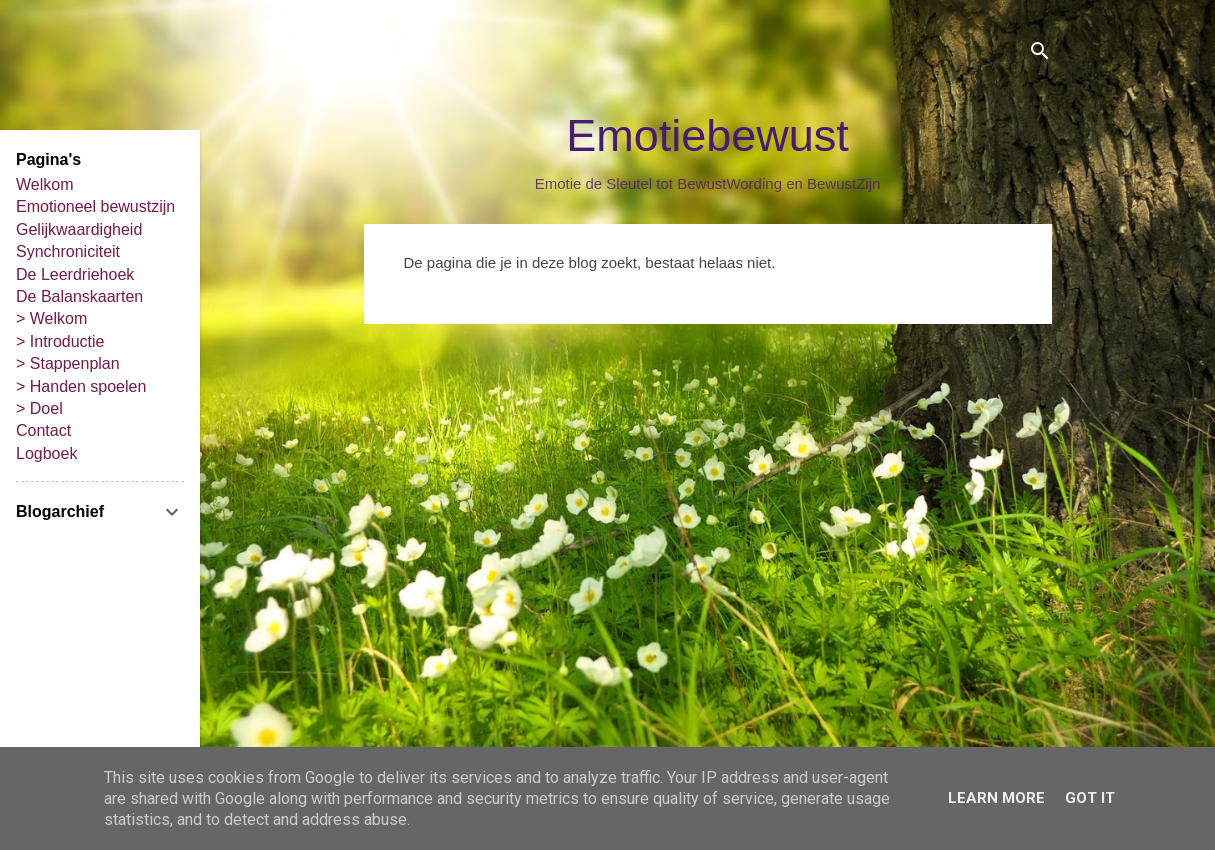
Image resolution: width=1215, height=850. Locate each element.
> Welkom (51, 318)
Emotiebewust (707, 135)
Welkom (45, 184)
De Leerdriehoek (75, 274)
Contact (43, 430)
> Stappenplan (68, 363)
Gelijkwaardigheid (79, 229)
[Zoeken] (1040, 54)
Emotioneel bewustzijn (95, 206)
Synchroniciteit (68, 251)
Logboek (46, 453)
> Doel (39, 408)
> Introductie (60, 341)
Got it (1090, 798)
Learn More (996, 798)
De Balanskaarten (79, 296)
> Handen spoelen (81, 386)
